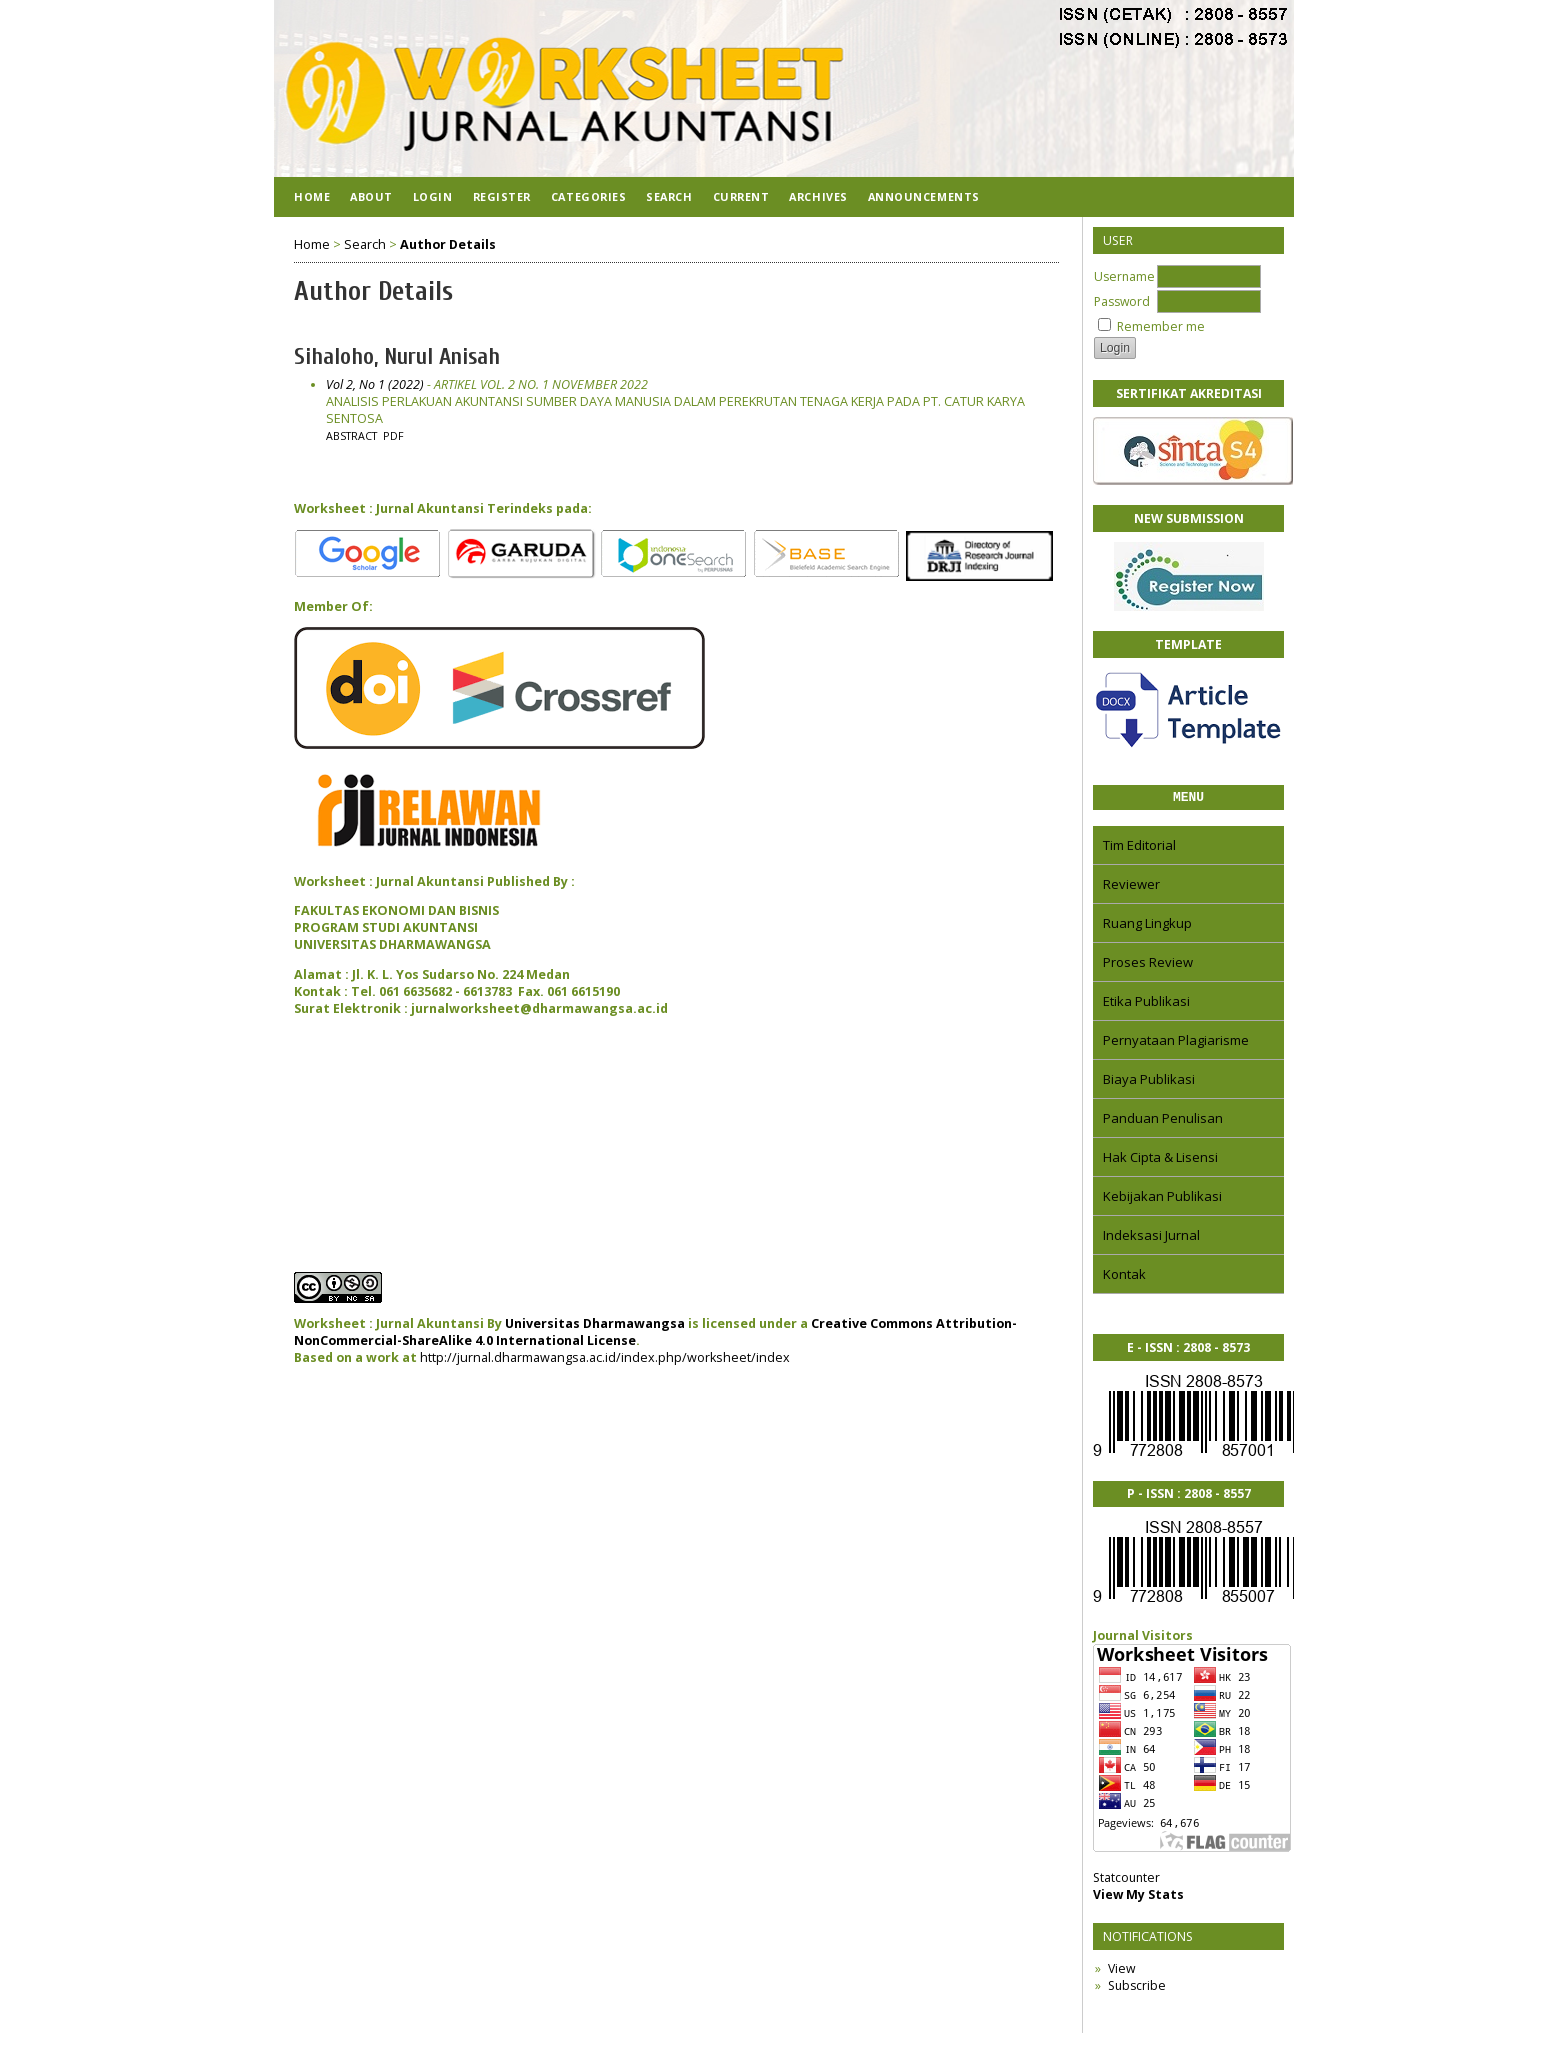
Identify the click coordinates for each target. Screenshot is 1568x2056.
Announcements (924, 196)
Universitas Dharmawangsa (595, 1323)
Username (1124, 276)
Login (433, 196)
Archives (818, 196)
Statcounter (1126, 1880)
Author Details (448, 244)
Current (741, 196)
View (1121, 1971)
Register (502, 196)
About (371, 196)
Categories (588, 196)
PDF (393, 436)
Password (1122, 301)
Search (669, 196)
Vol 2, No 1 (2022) (375, 384)
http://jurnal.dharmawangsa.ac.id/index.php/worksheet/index (605, 1357)
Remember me (1161, 326)
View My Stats (1138, 1897)
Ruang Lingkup (1147, 926)
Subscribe (1137, 1988)
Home (312, 196)
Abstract (351, 436)
